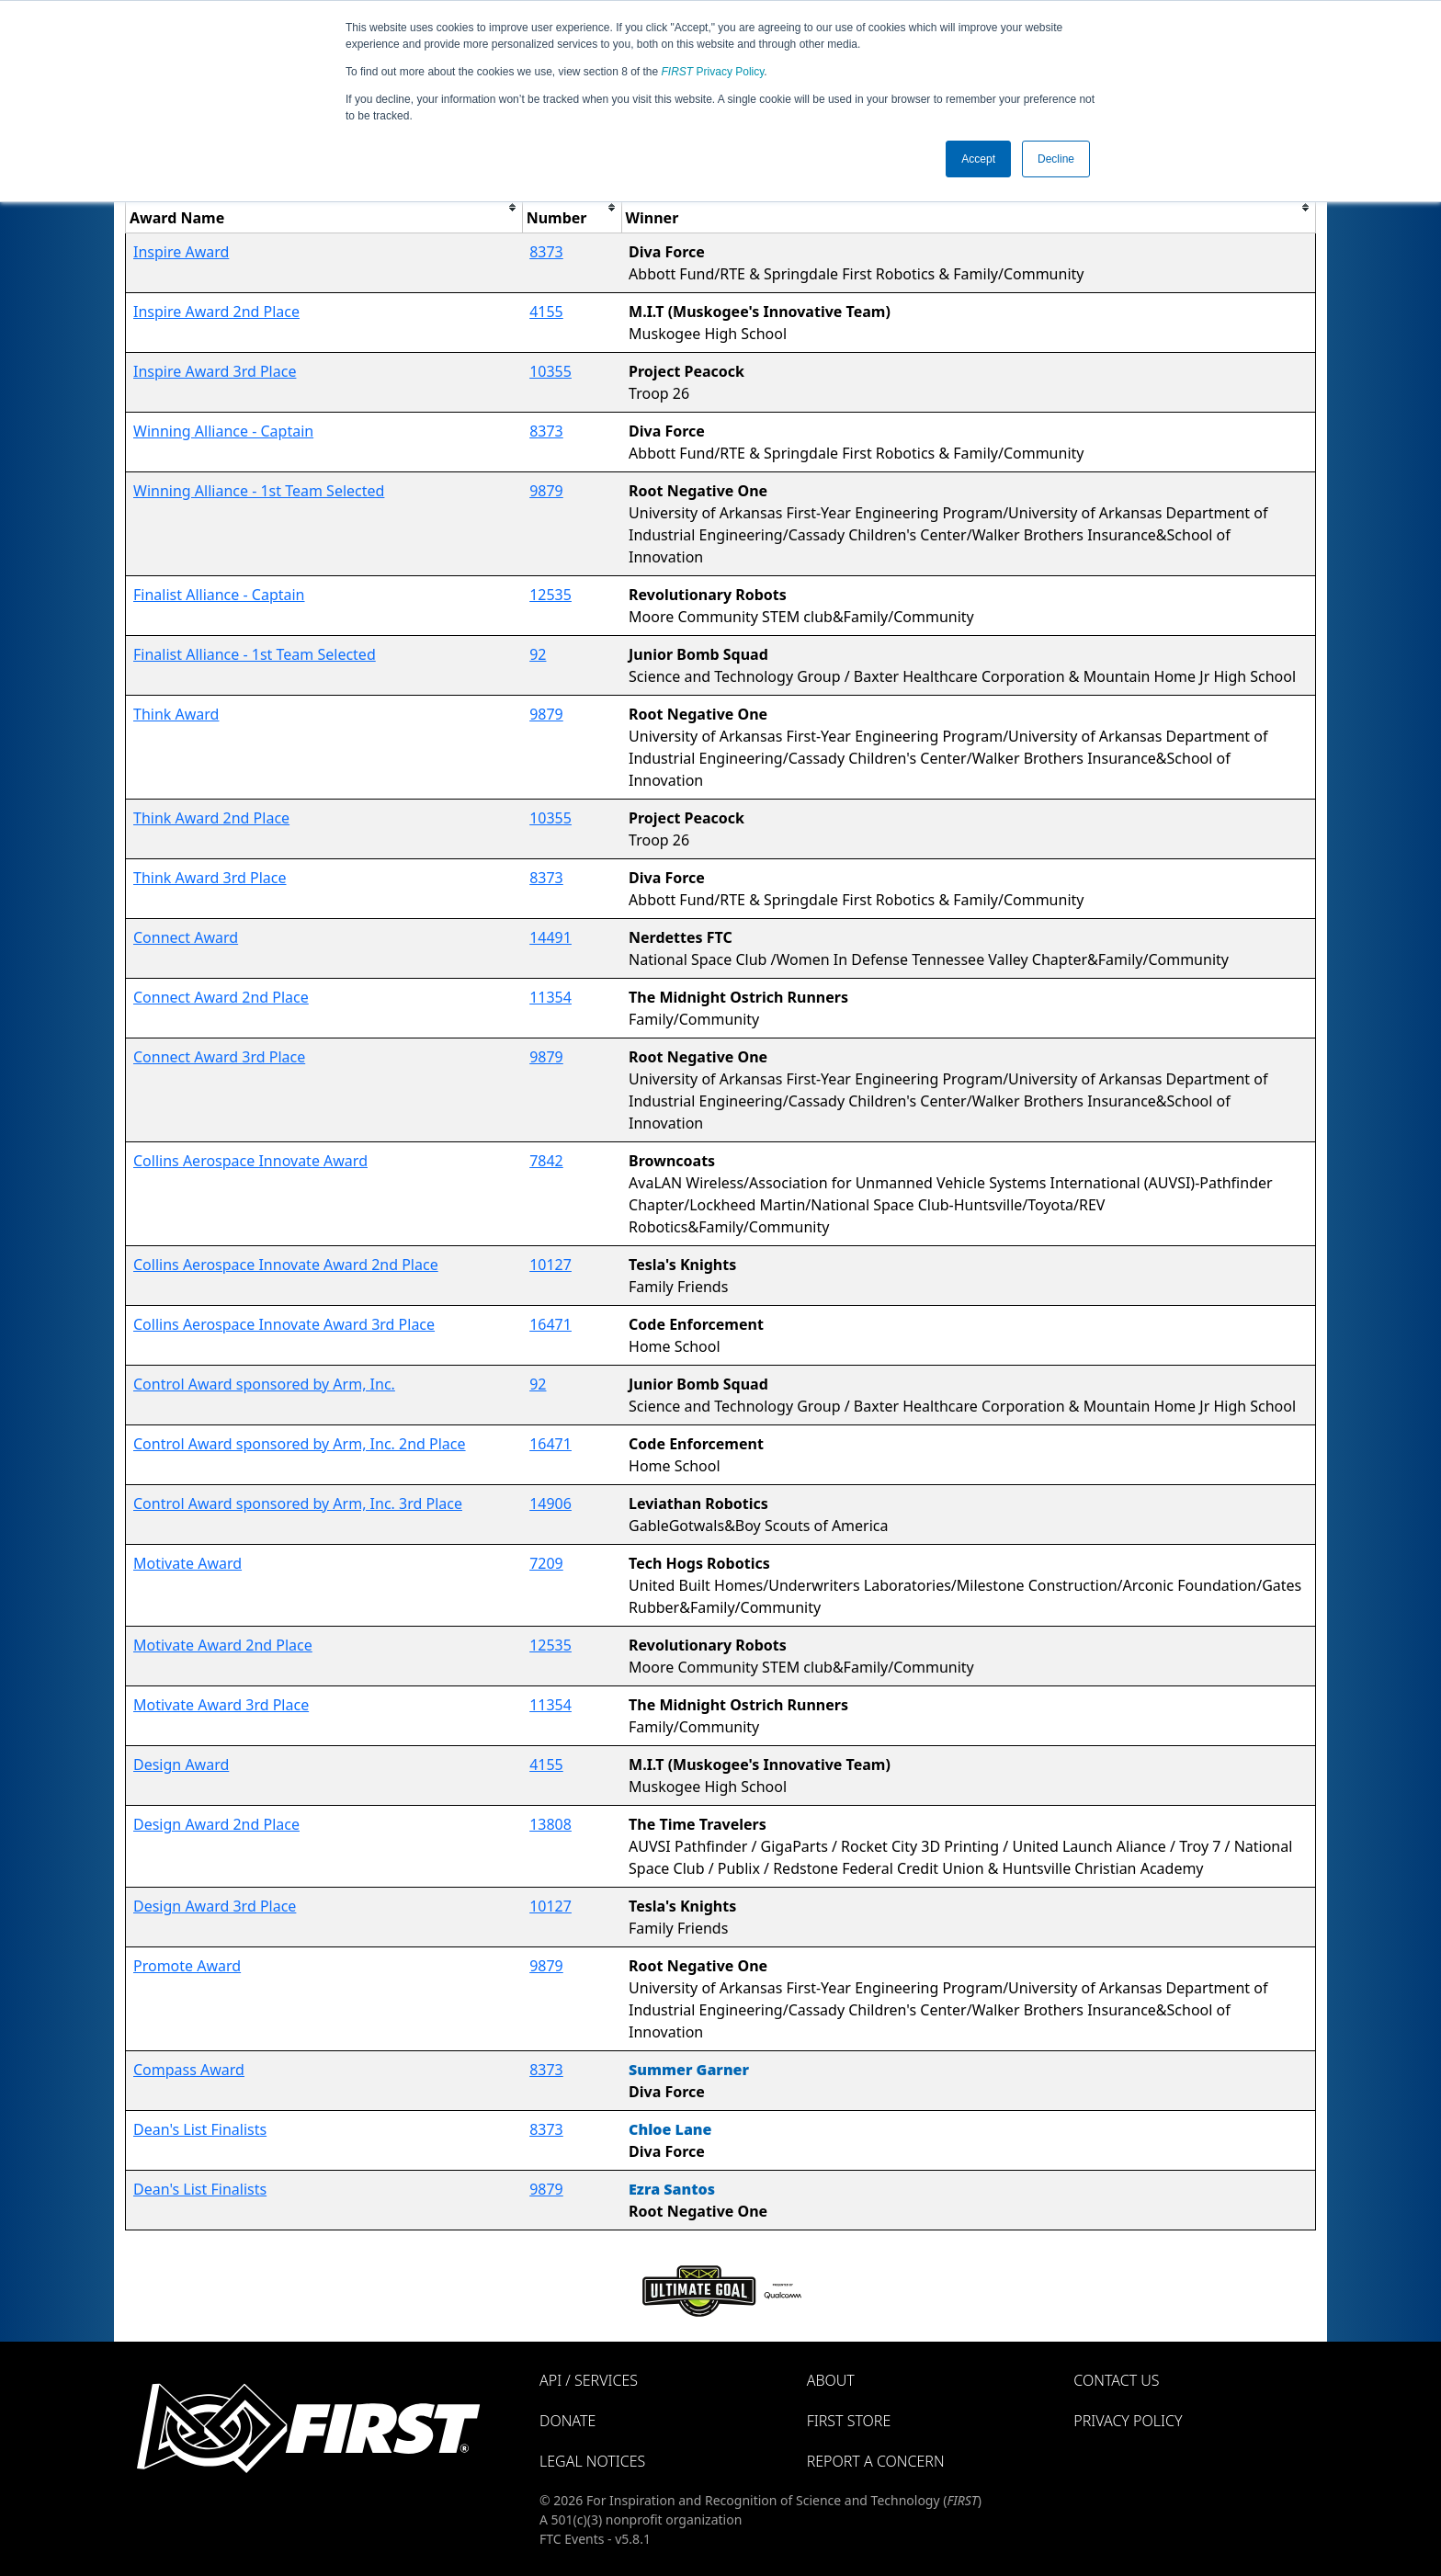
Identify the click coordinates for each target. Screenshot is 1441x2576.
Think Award (176, 714)
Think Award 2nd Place (211, 818)
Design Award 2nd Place (216, 1824)
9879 (546, 491)
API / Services (588, 2380)
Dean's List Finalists (200, 2129)
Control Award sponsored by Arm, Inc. (264, 1384)
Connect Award (185, 937)
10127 (550, 1264)
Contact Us (1116, 2380)
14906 (550, 1503)
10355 (550, 371)
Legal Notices (592, 2461)
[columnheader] (324, 207)
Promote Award (187, 1966)
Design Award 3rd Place (214, 1906)
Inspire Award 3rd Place (214, 371)
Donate (567, 2421)
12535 (550, 594)
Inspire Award (181, 252)
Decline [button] (1056, 159)
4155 (546, 311)
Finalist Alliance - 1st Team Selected (254, 654)
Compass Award (188, 2070)
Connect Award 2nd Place (221, 997)
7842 (546, 1161)
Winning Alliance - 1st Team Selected (258, 491)
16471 (550, 1324)
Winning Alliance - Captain (223, 431)
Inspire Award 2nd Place (216, 311)
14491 (550, 937)
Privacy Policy (713, 71)
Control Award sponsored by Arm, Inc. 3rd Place (297, 1503)
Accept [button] (978, 159)
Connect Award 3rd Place (219, 1057)
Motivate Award (187, 1563)
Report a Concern (876, 2461)
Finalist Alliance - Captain (219, 594)
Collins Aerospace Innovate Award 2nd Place (285, 1264)
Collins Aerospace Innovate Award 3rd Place (284, 1324)
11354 (550, 997)
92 (537, 654)
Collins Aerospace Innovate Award (250, 1161)
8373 (546, 252)
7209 (546, 1563)
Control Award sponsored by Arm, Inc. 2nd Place (299, 1444)
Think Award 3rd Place (210, 878)
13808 (550, 1824)
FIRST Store (849, 2421)
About (831, 2380)
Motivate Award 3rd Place (221, 1705)
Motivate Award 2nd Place (222, 1645)
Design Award (181, 1764)
